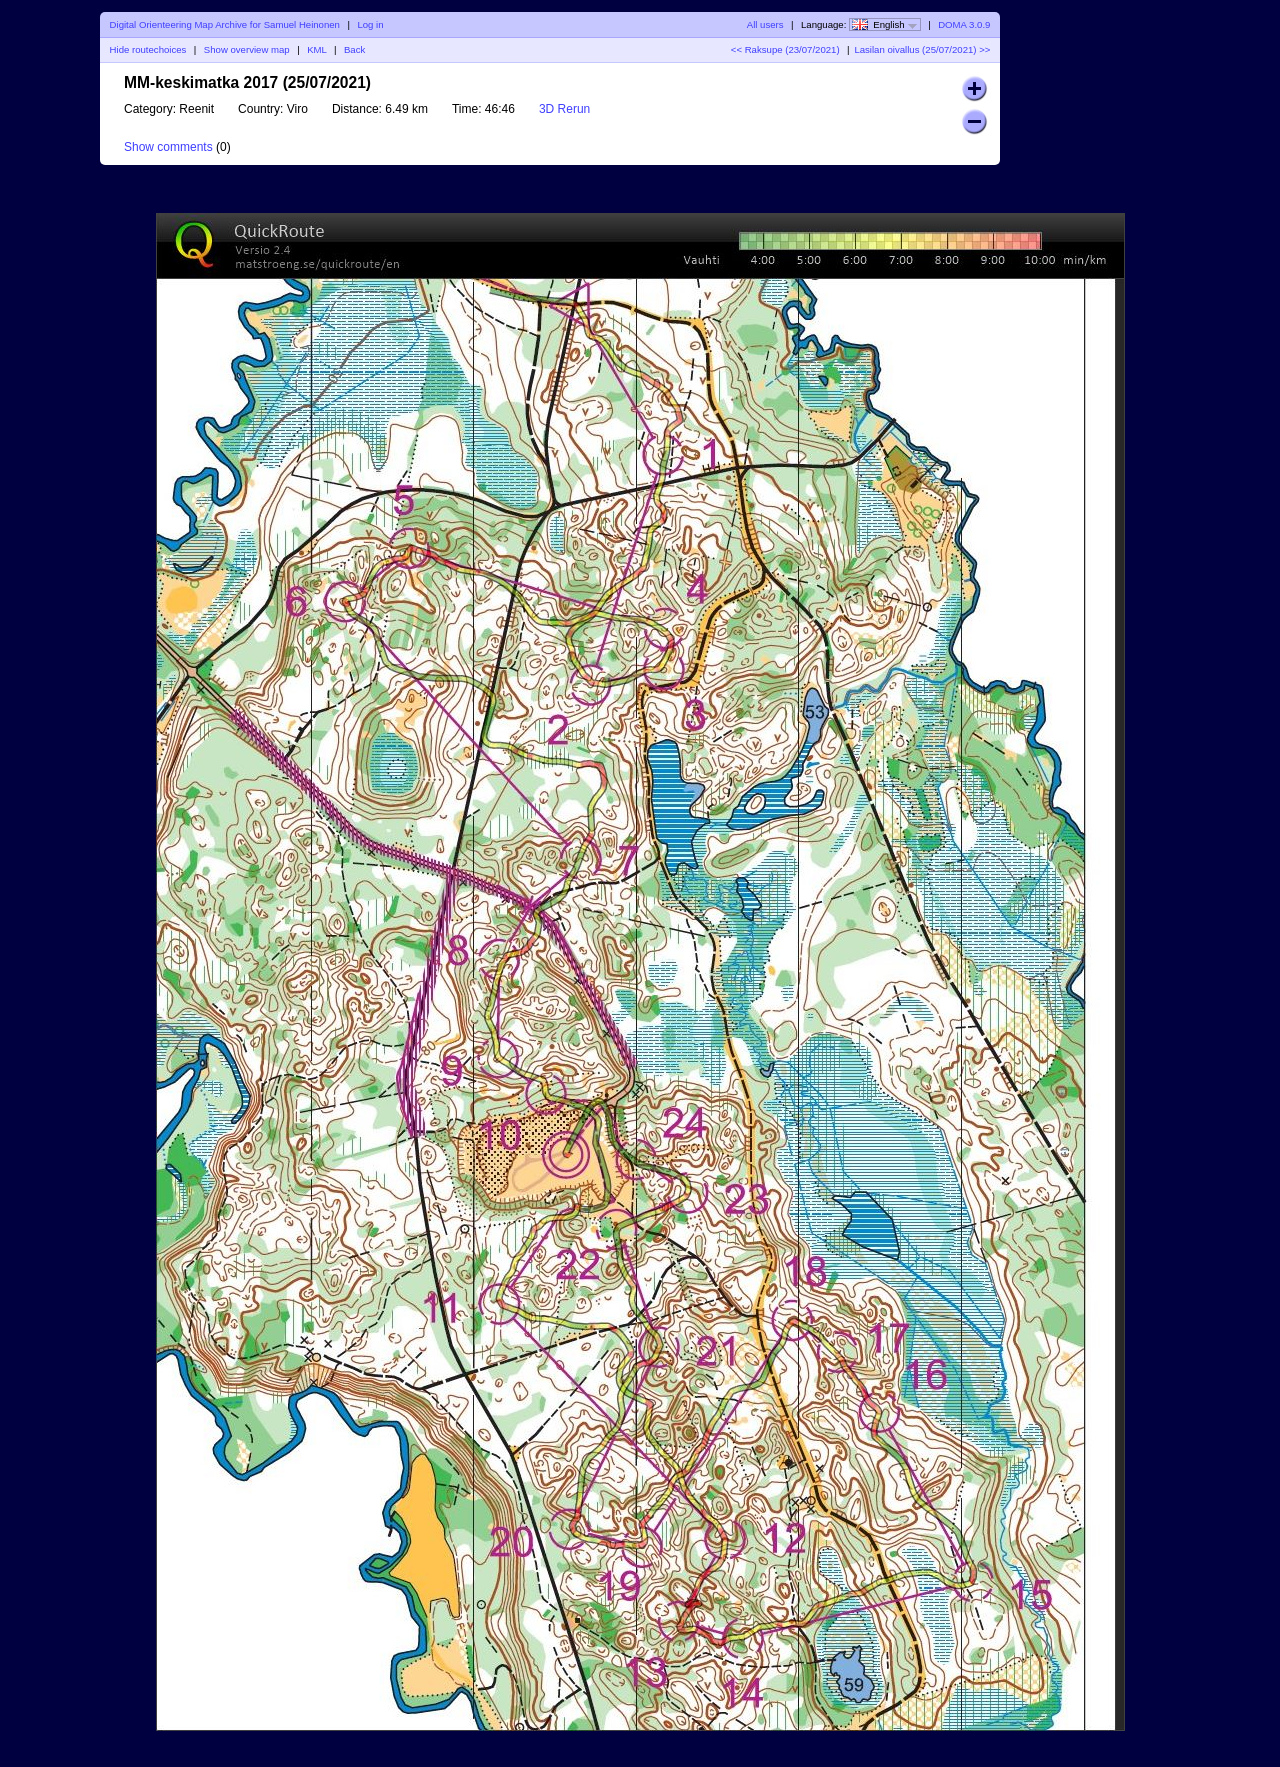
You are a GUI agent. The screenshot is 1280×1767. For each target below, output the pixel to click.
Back (354, 49)
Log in (370, 24)
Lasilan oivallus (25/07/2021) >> (922, 49)
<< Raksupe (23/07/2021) (785, 49)
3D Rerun (564, 109)
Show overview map (247, 49)
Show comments (168, 147)
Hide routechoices (148, 49)
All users (765, 24)
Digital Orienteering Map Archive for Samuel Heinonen (225, 24)
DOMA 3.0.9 (964, 24)
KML (316, 49)
